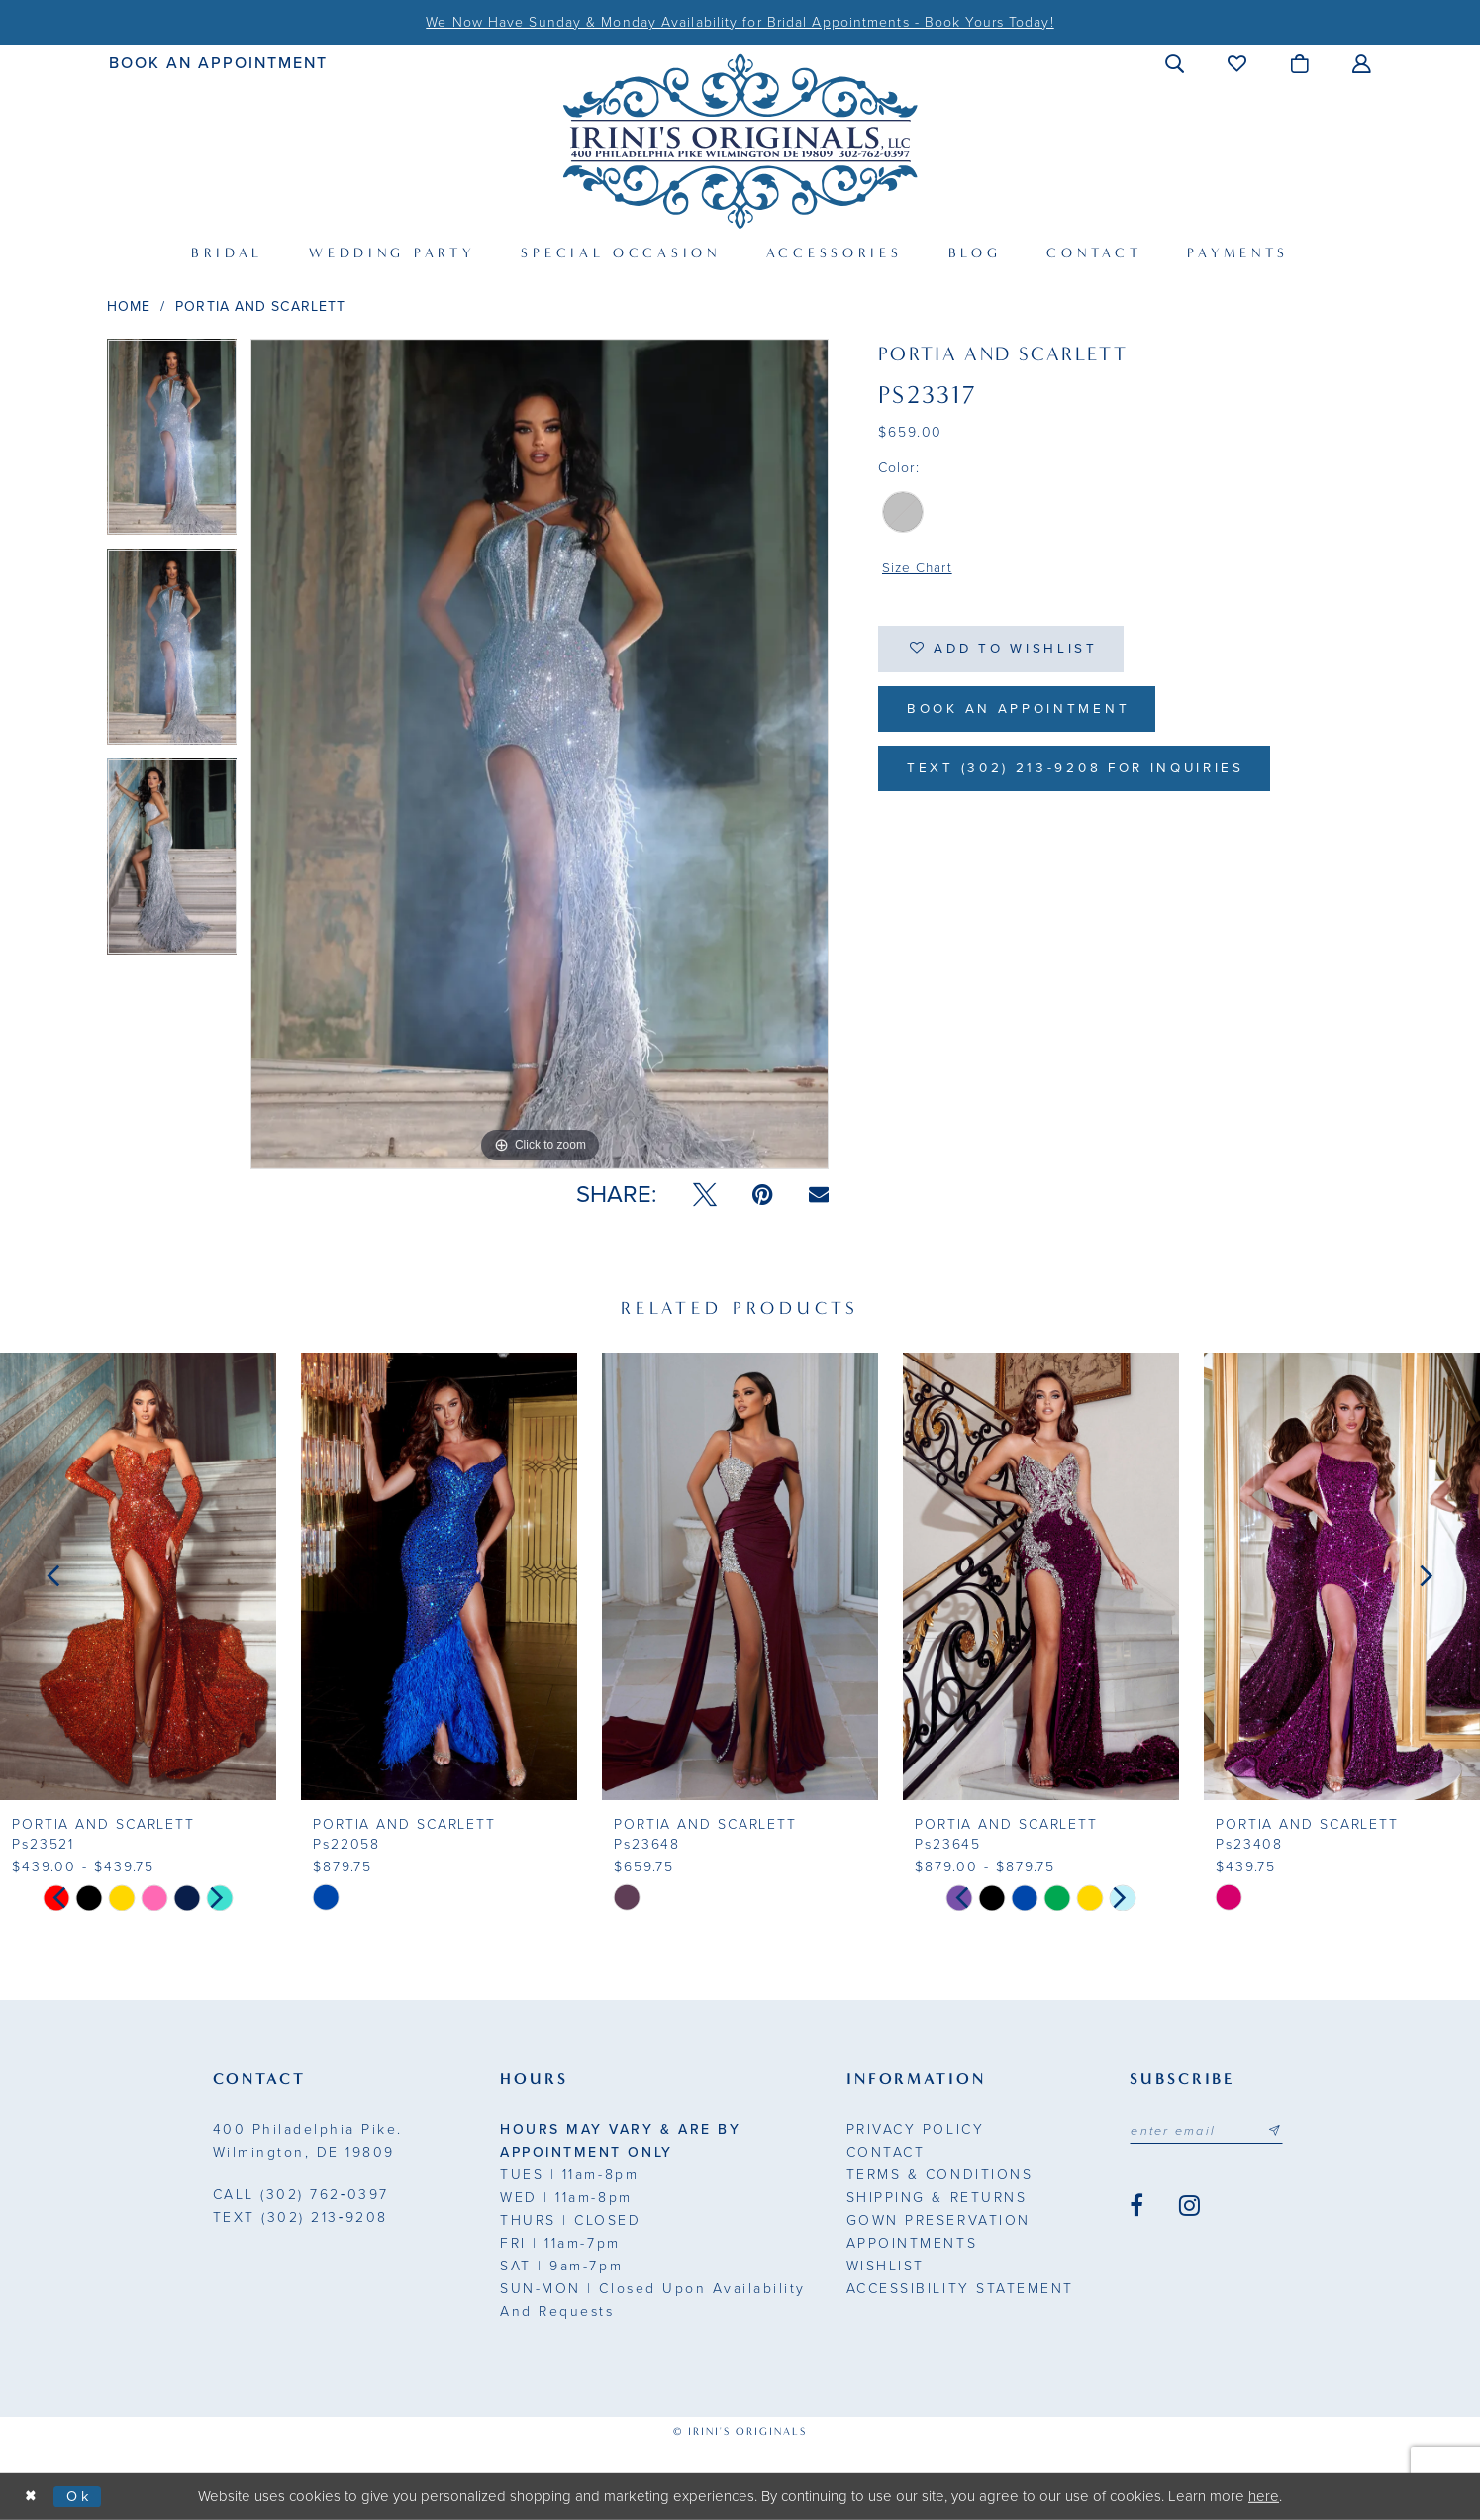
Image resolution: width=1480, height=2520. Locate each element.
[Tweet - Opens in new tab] (705, 1195)
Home (128, 306)
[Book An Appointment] (218, 63)
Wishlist (885, 2266)
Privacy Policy (915, 2129)
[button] (1175, 63)
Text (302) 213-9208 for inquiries (1084, 773)
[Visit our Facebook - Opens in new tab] (1136, 2206)
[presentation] (138, 1576)
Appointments (911, 2243)
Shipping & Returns (936, 2197)
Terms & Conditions (939, 2175)
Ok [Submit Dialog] (81, 2496)
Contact (886, 2152)
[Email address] (1209, 2131)
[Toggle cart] (1300, 63)
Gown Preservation (938, 2220)
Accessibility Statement (960, 2288)
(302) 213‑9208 (300, 2217)
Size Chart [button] (918, 568)
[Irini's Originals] (740, 141)
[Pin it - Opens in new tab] (762, 1195)
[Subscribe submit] (1279, 2131)
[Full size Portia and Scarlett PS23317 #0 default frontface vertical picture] (539, 754)
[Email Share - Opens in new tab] (819, 1194)
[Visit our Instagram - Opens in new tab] (1189, 2206)
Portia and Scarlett (260, 306)
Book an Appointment (1023, 712)
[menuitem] (218, 63)
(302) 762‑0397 (301, 2194)
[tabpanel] (172, 444)
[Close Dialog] (31, 2496)
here (1263, 2496)
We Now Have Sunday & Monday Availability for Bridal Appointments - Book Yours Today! (739, 22)
